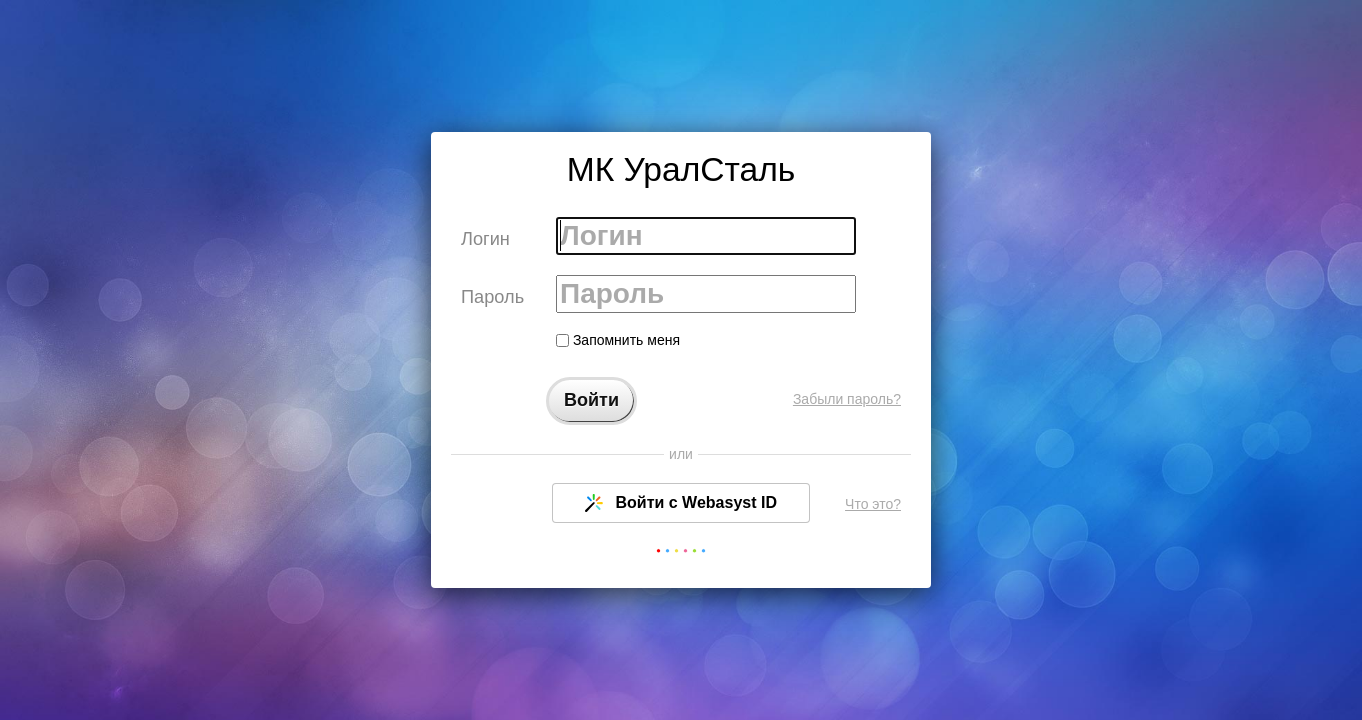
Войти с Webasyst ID (681, 503)
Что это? (873, 504)
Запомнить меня (618, 340)
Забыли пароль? (847, 399)
